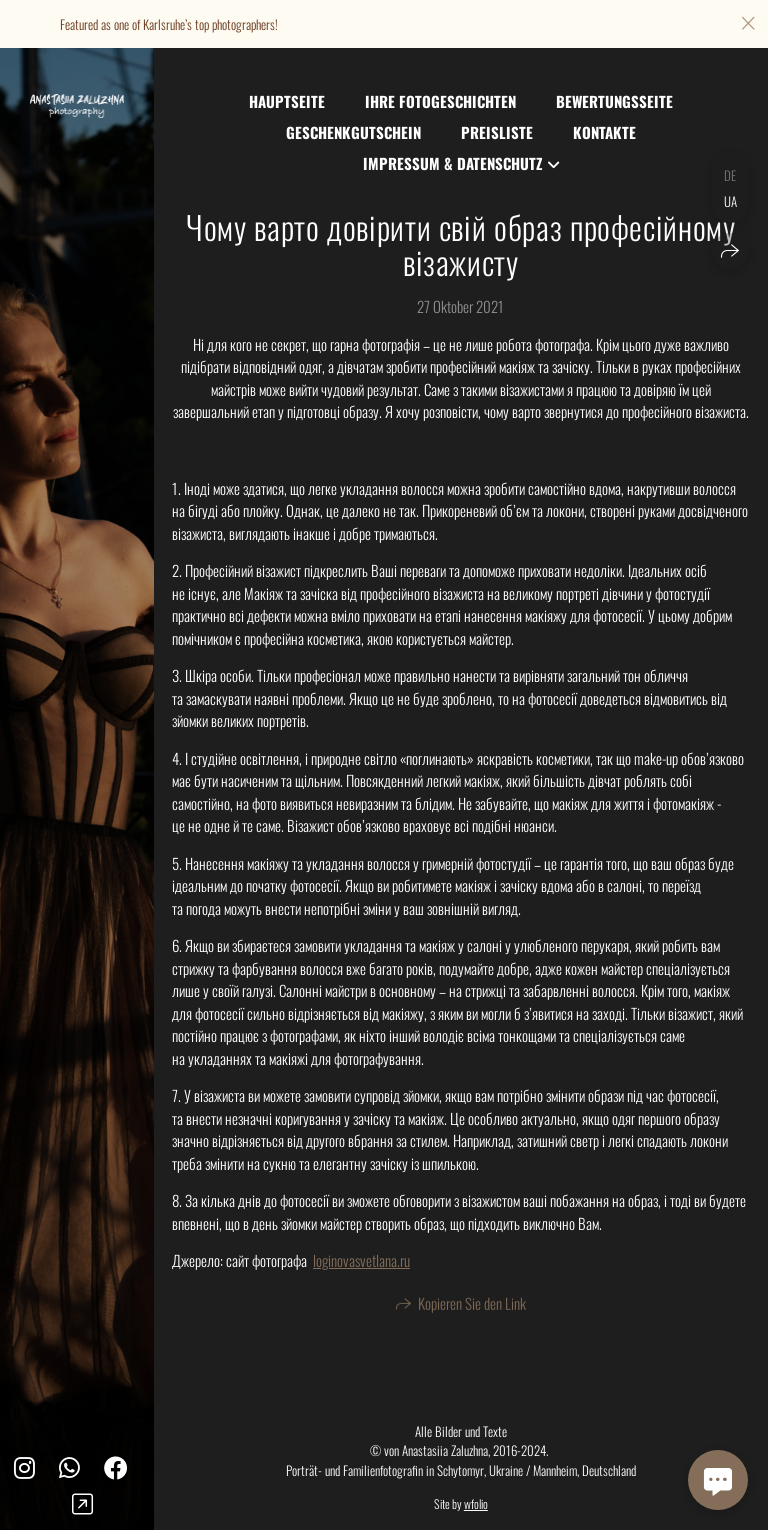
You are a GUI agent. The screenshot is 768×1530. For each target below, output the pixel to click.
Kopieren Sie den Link (472, 1306)
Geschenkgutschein (353, 132)
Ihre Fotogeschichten (440, 101)
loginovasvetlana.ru (361, 1260)
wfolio (476, 1503)
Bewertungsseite (614, 101)
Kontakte (604, 132)
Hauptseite (287, 101)
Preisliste (497, 132)
